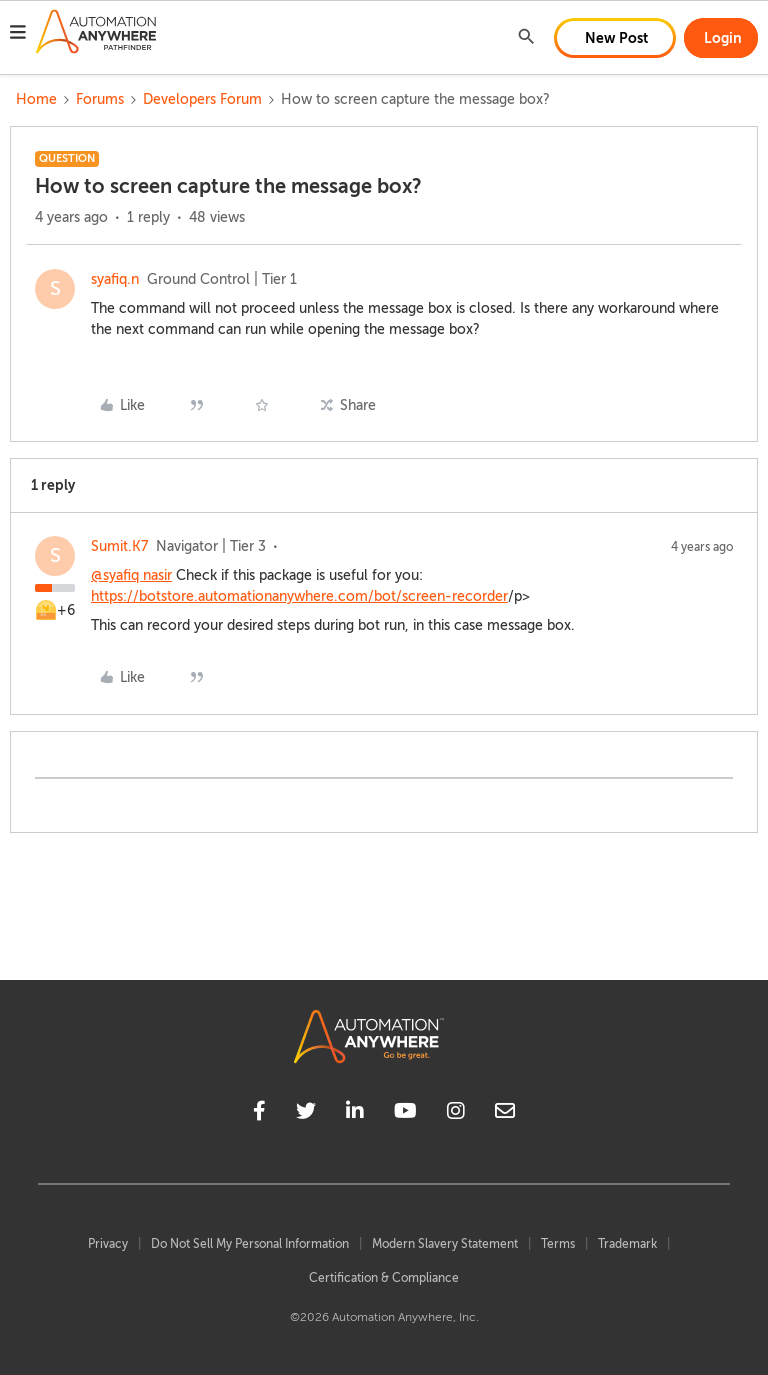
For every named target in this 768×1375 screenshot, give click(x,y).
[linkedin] (355, 1114)
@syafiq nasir (131, 575)
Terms (558, 1244)
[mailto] (505, 1114)
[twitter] (306, 1114)
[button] (18, 35)
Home (36, 99)
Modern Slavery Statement (445, 1244)
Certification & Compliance (384, 1278)
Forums (100, 99)
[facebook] (259, 1114)
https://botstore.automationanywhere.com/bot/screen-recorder (299, 596)
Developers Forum (202, 99)
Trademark (627, 1244)
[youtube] (405, 1114)
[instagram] (456, 1114)
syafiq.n (115, 279)
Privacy (108, 1244)
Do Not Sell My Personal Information (250, 1244)
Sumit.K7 (119, 546)
